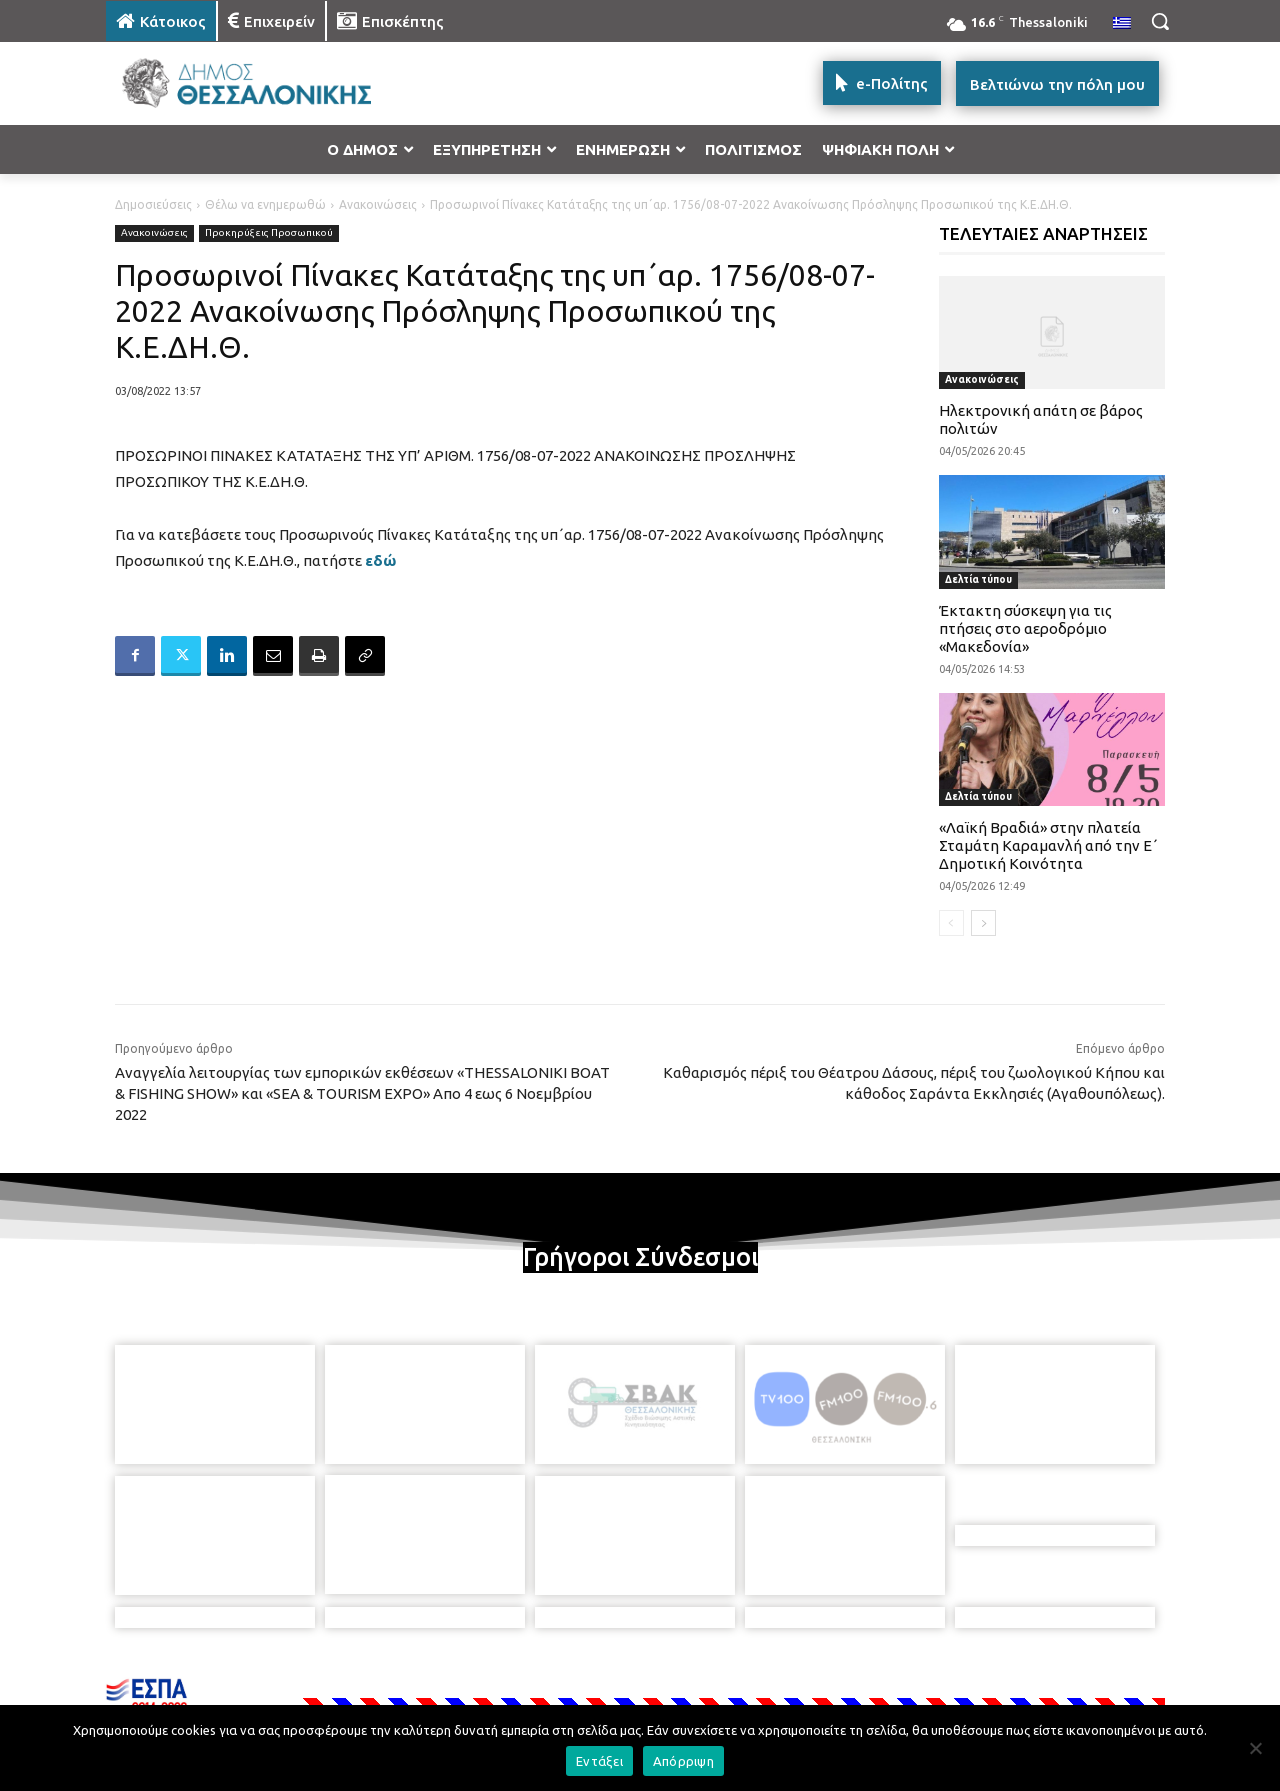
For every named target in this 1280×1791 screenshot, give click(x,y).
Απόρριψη (683, 1761)
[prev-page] (951, 923)
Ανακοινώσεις (378, 204)
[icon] (779, 1683)
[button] (1160, 21)
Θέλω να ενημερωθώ (265, 204)
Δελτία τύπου (978, 579)
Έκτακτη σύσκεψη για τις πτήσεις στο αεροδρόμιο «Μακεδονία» (1025, 628)
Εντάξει (599, 1761)
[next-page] (983, 923)
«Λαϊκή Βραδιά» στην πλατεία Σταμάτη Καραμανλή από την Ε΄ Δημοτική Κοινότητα (1048, 845)
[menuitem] (1122, 24)
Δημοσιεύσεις (153, 204)
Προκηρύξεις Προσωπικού (269, 233)
